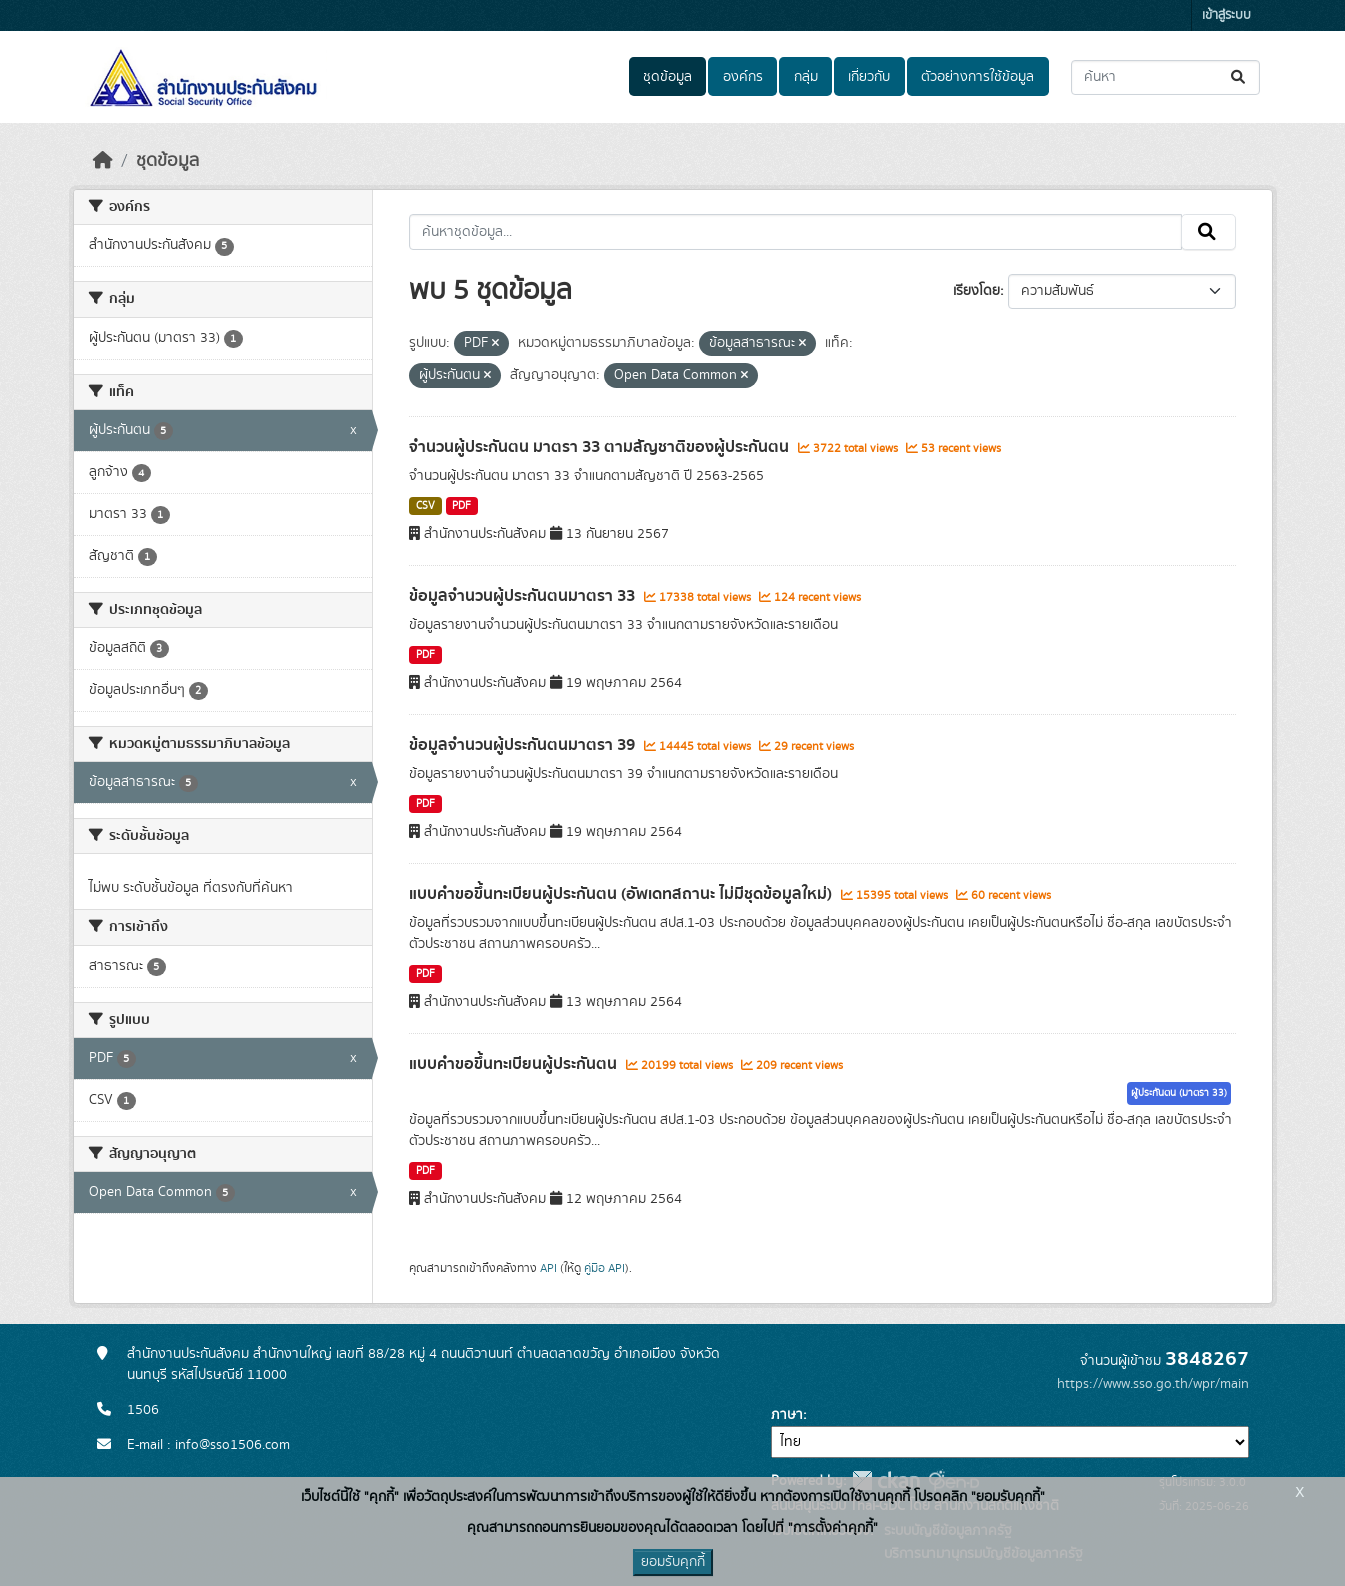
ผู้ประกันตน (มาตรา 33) (1179, 1093)
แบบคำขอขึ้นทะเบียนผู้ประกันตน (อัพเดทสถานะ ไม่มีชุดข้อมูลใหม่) (622, 894)
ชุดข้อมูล (667, 77)
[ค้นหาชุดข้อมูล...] (1165, 77)
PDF (461, 506)
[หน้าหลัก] (103, 161)
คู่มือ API (604, 1268)
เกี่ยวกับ (869, 77)
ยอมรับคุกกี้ (673, 1562)
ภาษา (787, 1415)
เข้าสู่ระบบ (1226, 15)
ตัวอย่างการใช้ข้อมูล (977, 77)
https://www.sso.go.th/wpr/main (1153, 1384)
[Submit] (1239, 77)
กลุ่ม (806, 77)
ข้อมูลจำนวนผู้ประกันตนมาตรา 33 (524, 596)
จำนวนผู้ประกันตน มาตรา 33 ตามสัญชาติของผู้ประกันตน (601, 447)
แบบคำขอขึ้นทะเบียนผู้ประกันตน (515, 1064)
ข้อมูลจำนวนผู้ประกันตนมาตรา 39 (524, 745)
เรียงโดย (976, 291)
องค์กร (743, 77)
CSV (425, 506)
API (548, 1268)
